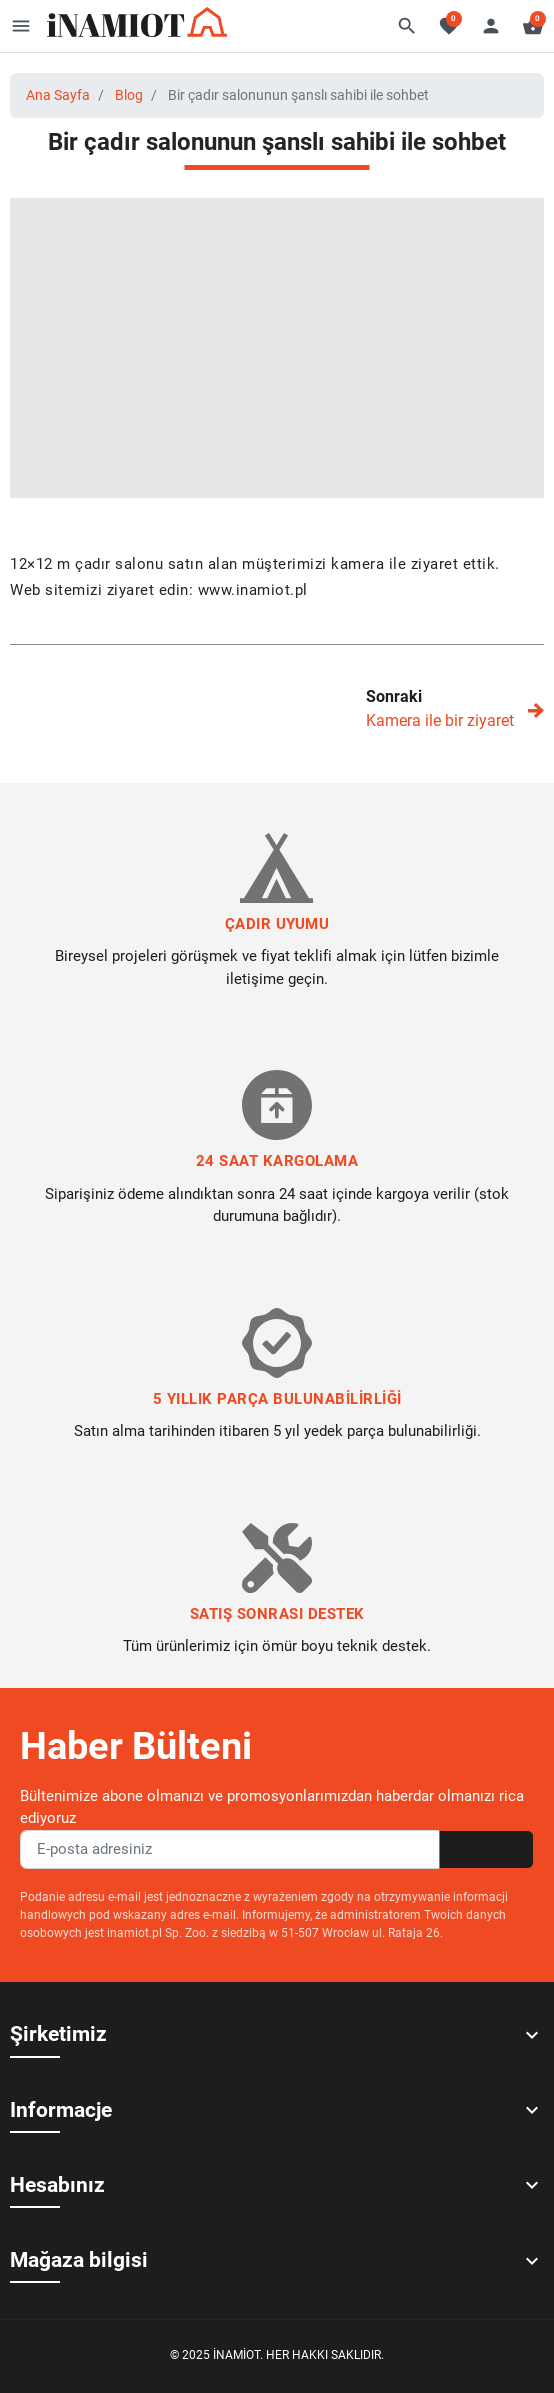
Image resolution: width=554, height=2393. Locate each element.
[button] (407, 26)
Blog (129, 95)
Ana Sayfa (58, 95)
